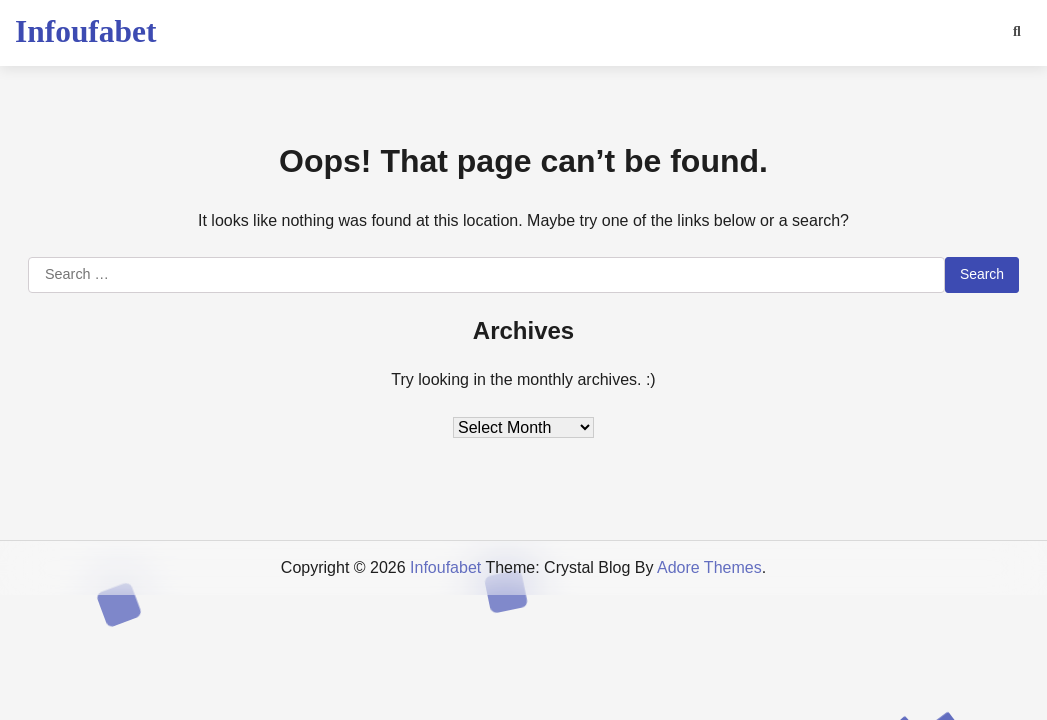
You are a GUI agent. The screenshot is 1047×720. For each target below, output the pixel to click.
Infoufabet (85, 31)
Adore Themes (709, 567)
